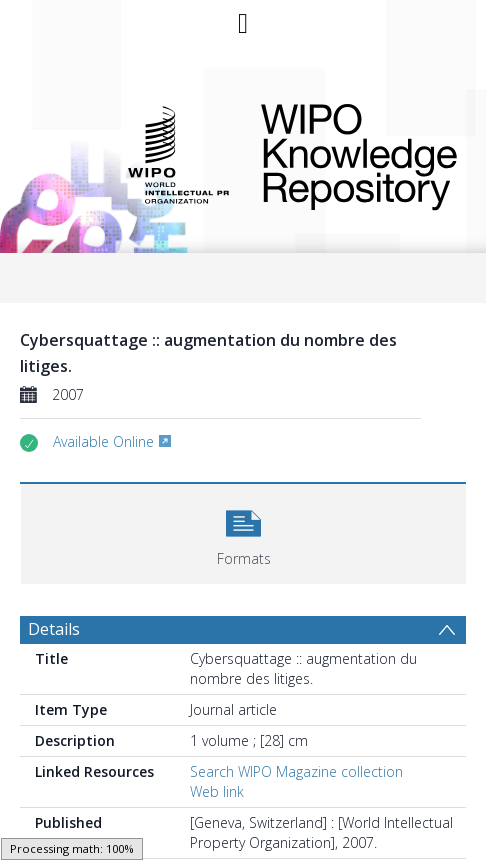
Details (54, 629)
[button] (243, 531)
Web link (217, 791)
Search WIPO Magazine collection (296, 771)
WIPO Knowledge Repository (350, 153)
